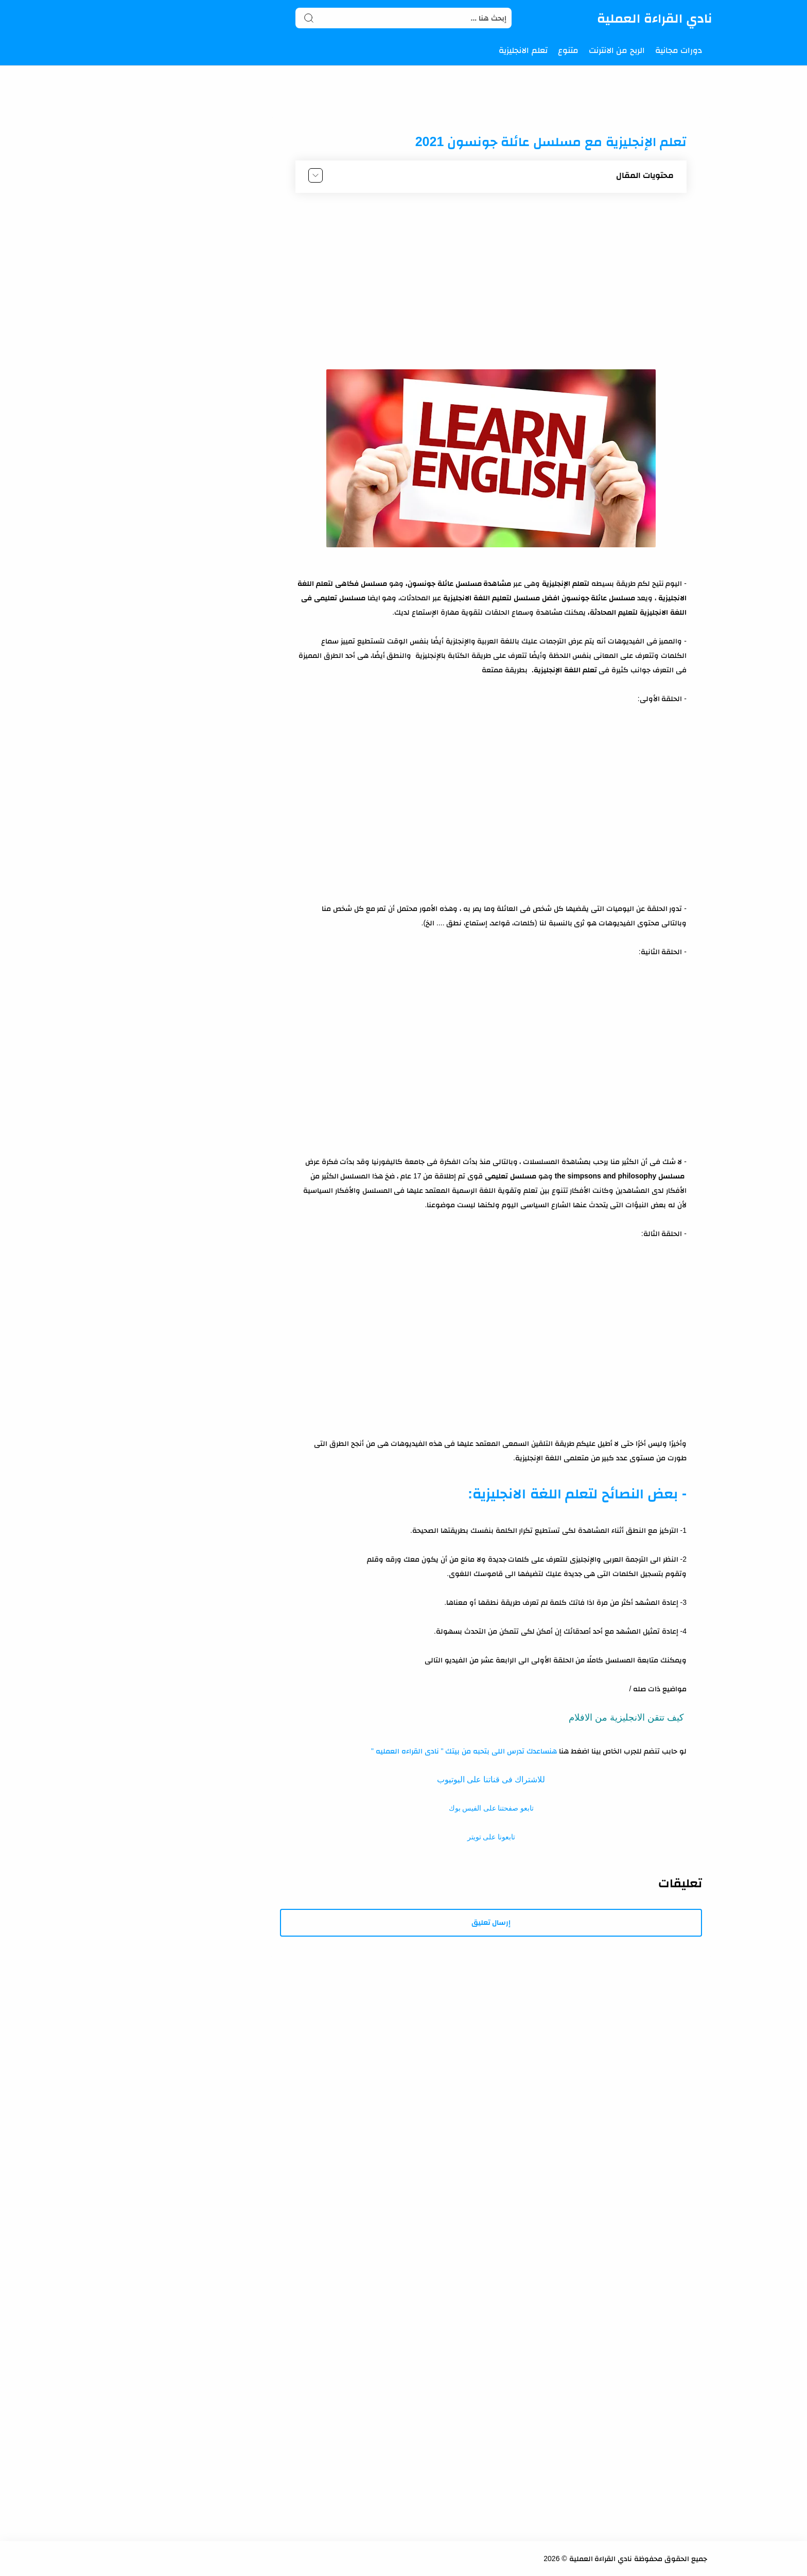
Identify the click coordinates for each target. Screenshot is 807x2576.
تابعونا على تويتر (491, 1837)
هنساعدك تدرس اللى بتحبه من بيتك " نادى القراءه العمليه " (464, 1751)
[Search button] (308, 18)
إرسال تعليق (491, 1922)
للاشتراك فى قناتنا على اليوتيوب (491, 1779)
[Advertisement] (491, 278)
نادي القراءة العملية (654, 18)
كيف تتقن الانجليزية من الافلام (626, 1717)
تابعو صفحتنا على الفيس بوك (491, 1808)
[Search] (403, 18)
